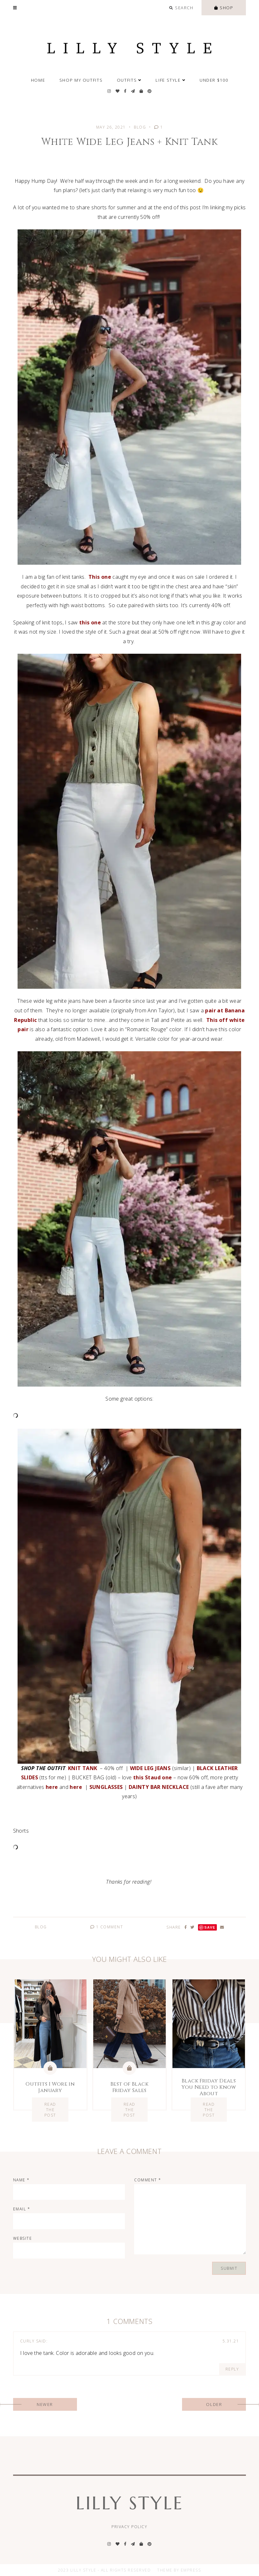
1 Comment (106, 1927)
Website (22, 2238)
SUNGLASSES (106, 1787)
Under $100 (214, 80)
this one (90, 622)
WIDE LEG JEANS (150, 1768)
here (52, 1787)
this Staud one (152, 1777)
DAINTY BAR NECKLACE (159, 1787)
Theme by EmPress (179, 2570)
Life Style (170, 80)
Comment (147, 2180)
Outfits (129, 80)
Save (210, 1927)
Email (21, 2209)
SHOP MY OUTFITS (81, 80)
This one (99, 576)
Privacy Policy (129, 2526)
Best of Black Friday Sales (129, 2087)
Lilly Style (129, 2503)
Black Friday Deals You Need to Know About (208, 2087)
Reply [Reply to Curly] (232, 2369)
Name (21, 2180)
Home (38, 80)
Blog (140, 127)
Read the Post (50, 2109)
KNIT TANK (82, 1768)
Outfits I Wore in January (50, 2087)
